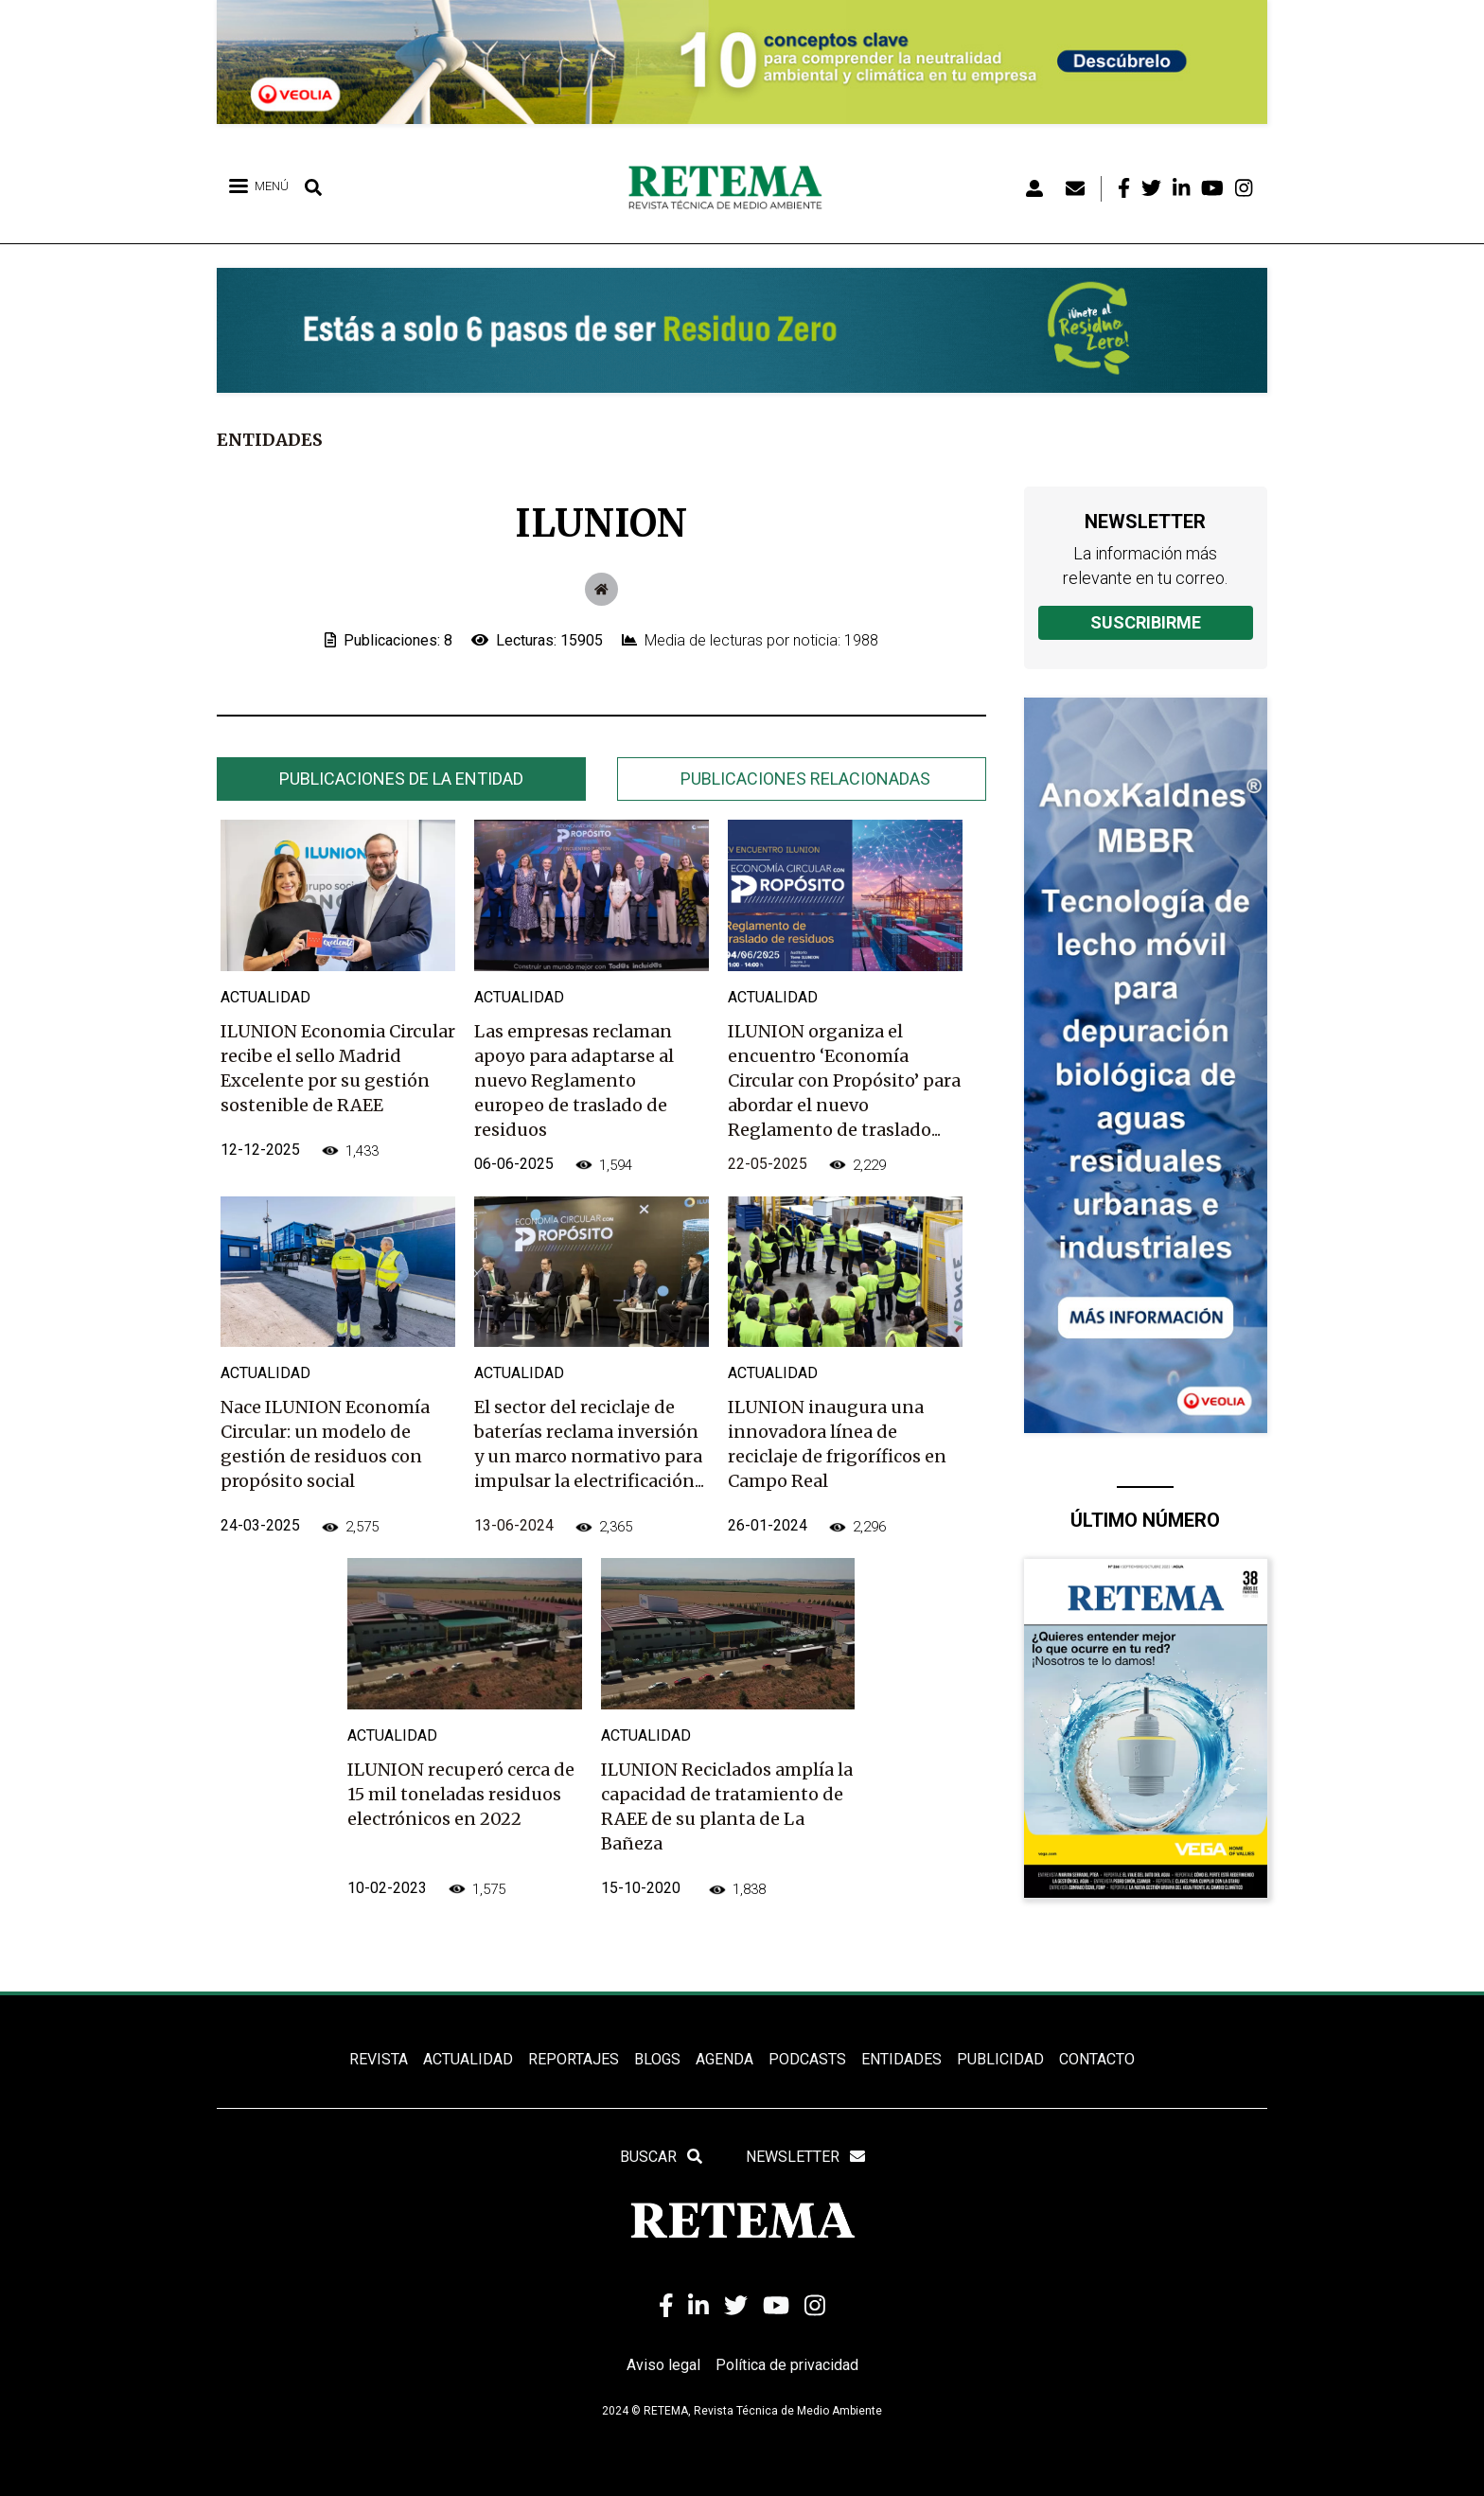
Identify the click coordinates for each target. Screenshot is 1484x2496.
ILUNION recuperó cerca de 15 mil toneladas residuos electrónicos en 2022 (460, 1794)
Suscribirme (1145, 622)
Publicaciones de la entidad (401, 778)
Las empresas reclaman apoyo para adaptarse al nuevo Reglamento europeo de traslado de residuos (574, 1080)
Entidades (270, 440)
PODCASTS (807, 2059)
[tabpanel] (601, 1382)
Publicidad (1000, 2059)
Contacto (1097, 2059)
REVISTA (378, 2059)
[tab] (401, 779)
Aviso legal (663, 2365)
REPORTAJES (573, 2059)
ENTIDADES (901, 2059)
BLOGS (657, 2059)
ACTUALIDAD (468, 2059)
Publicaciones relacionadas (805, 778)
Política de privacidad (787, 2365)
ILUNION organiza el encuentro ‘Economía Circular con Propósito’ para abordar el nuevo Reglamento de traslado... (844, 1080)
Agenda (724, 2059)
